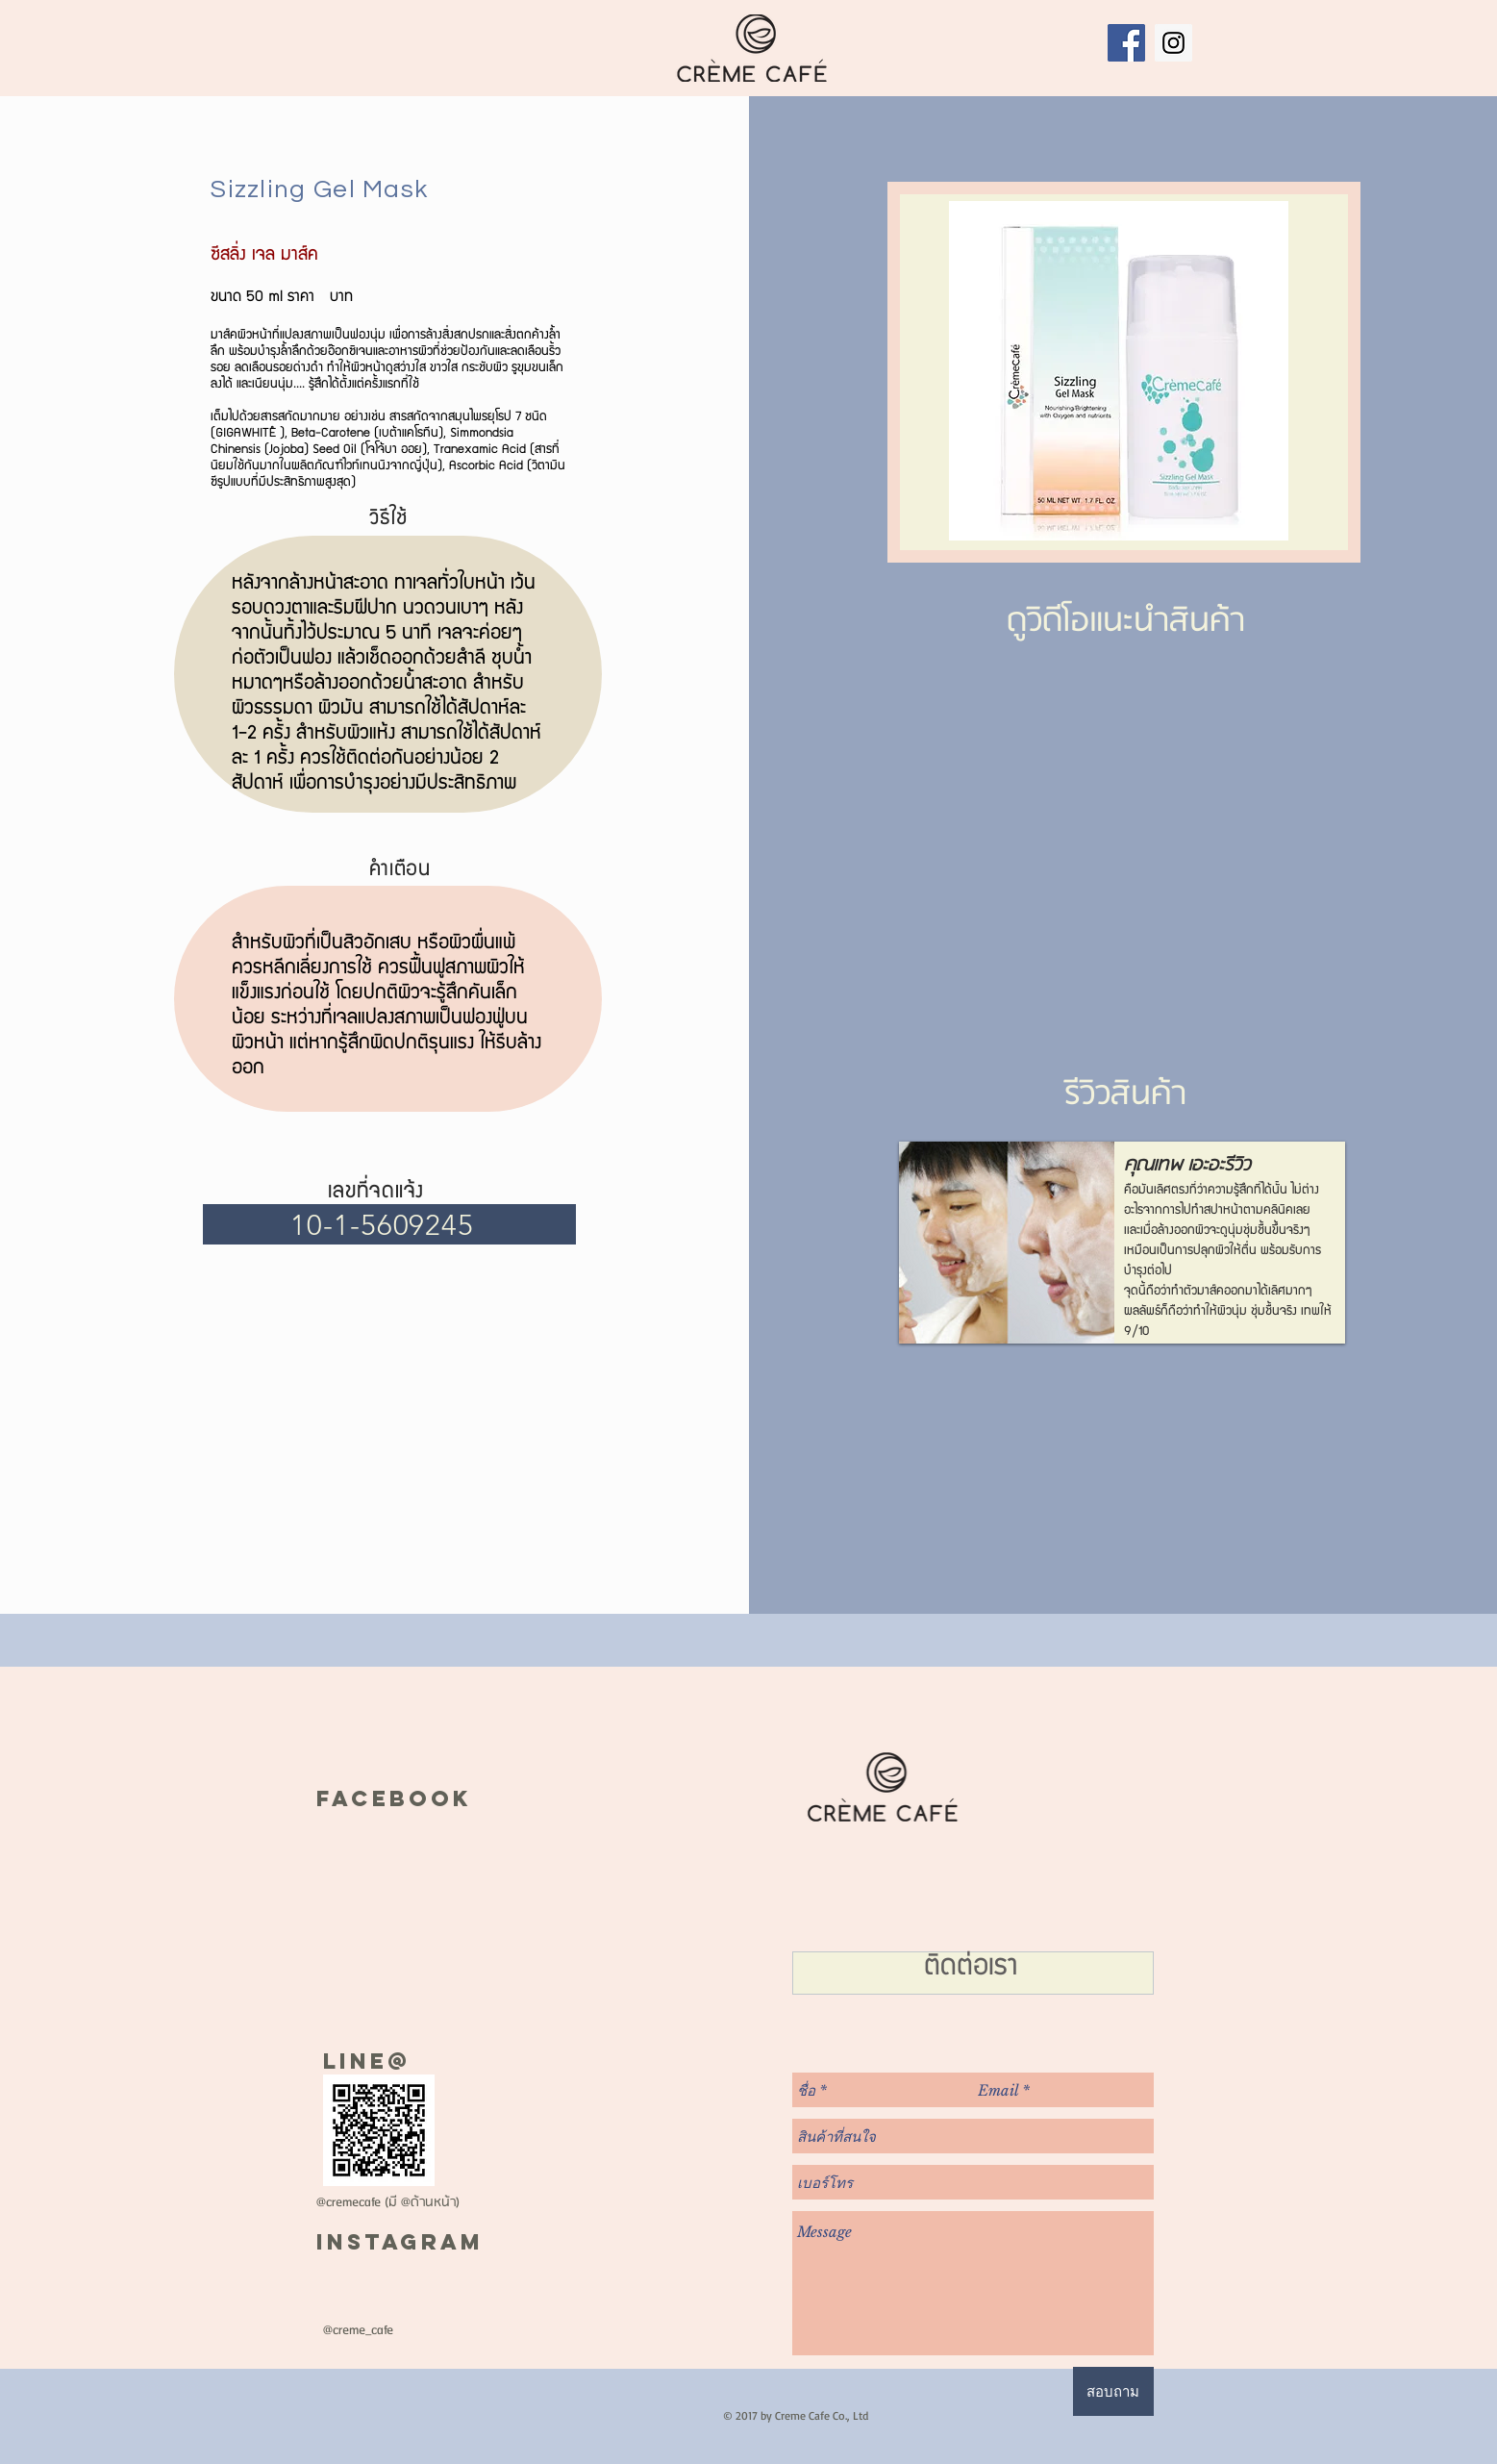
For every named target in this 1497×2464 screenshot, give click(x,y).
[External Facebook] (1122, 817)
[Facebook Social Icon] (1126, 43)
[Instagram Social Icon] (1173, 43)
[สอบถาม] (1113, 2391)
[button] (1122, 1243)
